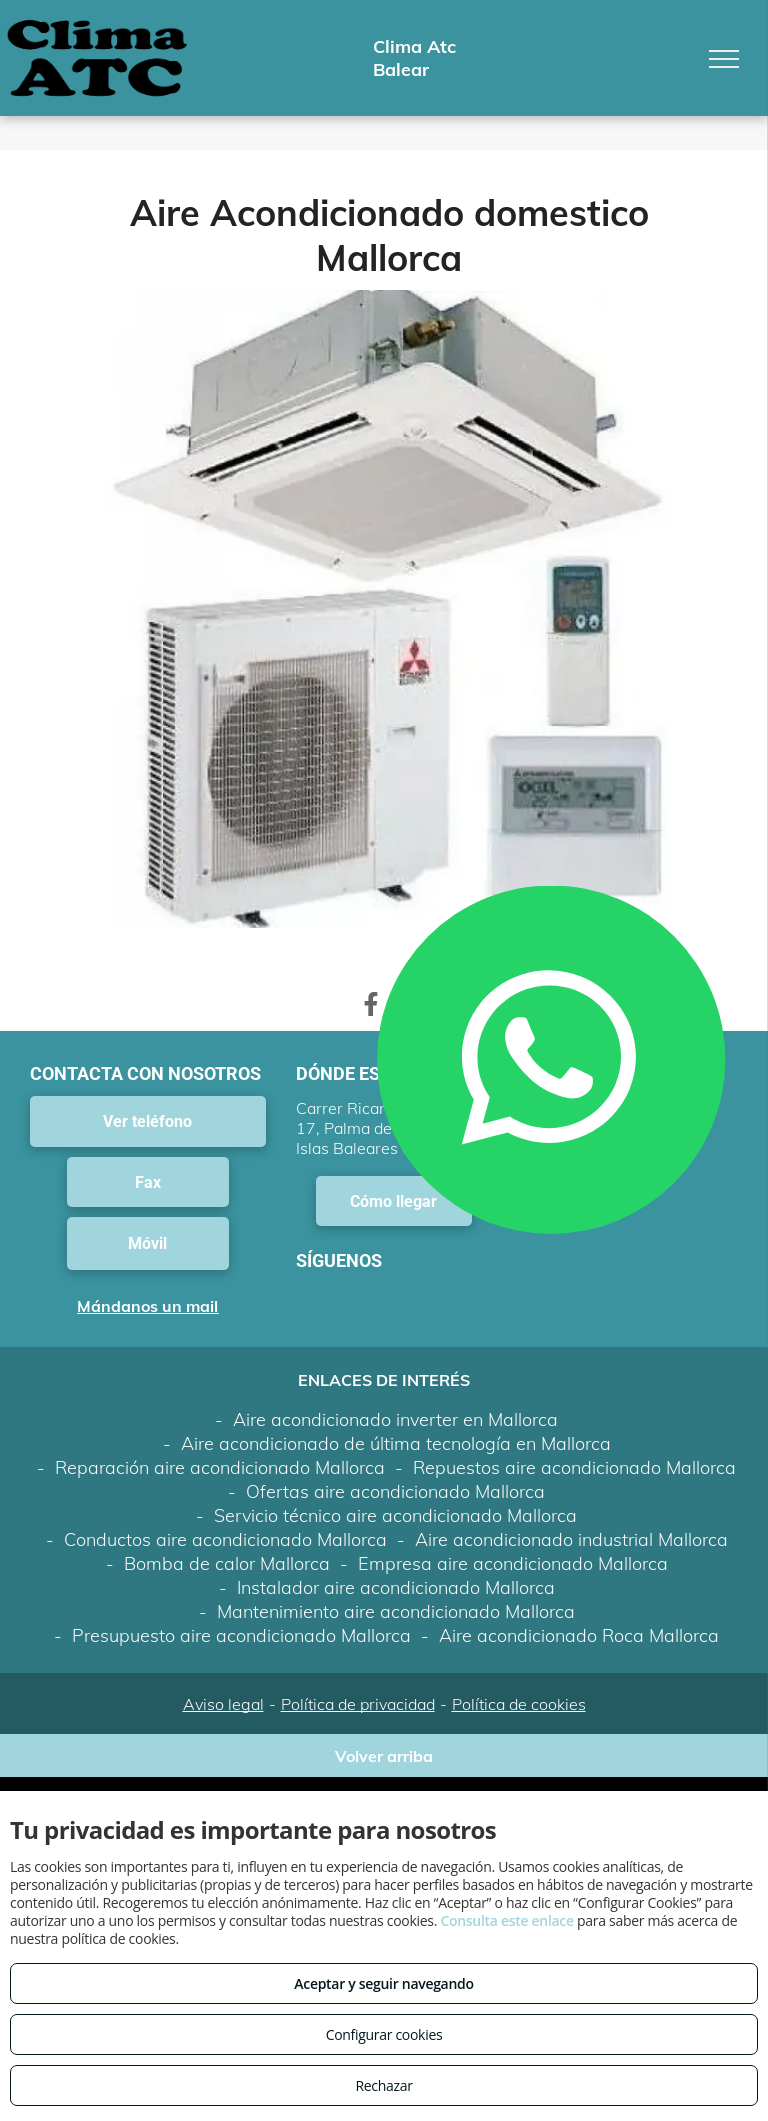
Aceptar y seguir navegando (383, 1983)
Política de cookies (519, 1704)
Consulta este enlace (506, 1920)
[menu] (724, 59)
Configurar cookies (384, 2034)
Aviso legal (223, 1704)
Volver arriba (384, 1756)
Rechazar (383, 2085)
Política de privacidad (358, 1704)
